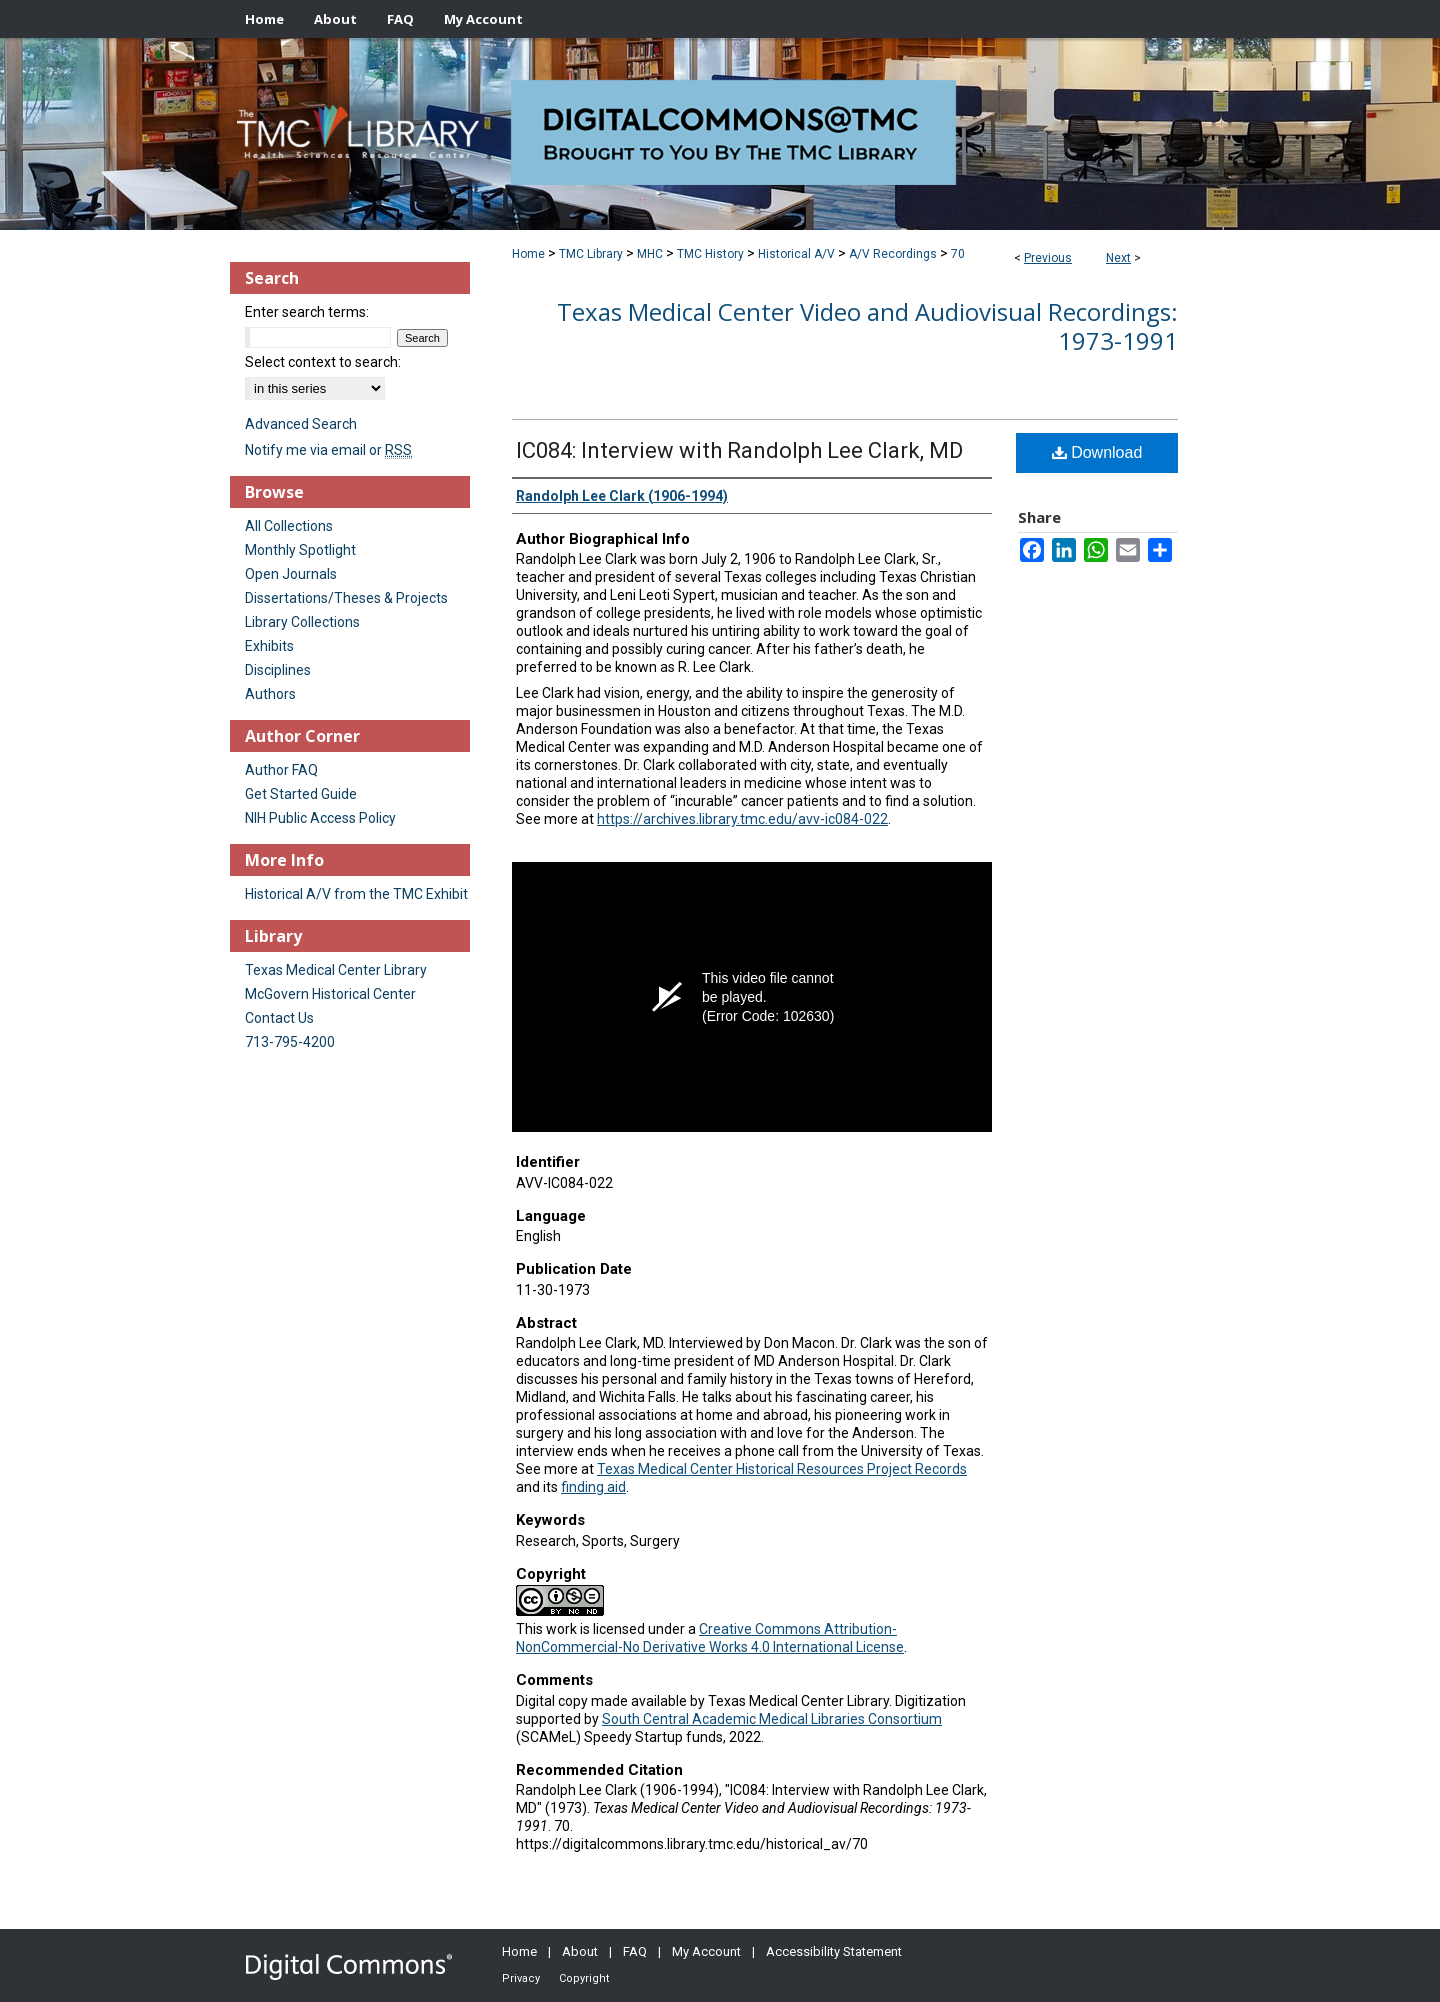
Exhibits (269, 646)
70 (958, 254)
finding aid (593, 1487)
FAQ (635, 1951)
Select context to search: (323, 362)
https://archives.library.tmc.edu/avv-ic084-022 (742, 819)
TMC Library (591, 254)
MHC (650, 254)
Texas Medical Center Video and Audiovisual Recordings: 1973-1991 (867, 326)
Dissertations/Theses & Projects (346, 598)
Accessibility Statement (834, 1951)
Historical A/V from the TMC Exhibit (356, 894)
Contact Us (279, 1018)
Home (528, 254)
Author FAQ (281, 770)
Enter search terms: (307, 312)
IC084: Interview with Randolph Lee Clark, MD (739, 450)
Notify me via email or (328, 450)
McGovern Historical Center (330, 994)
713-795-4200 (290, 1042)
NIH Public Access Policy (320, 818)
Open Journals (291, 574)
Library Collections (302, 622)
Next (1118, 258)
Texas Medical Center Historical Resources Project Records (782, 1469)
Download (1097, 452)
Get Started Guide (301, 794)
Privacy (521, 1978)
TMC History (710, 254)
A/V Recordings (893, 254)
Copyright (584, 1978)
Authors (270, 694)
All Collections (289, 526)
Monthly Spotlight (300, 550)
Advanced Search (301, 424)
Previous (1048, 258)
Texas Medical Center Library (336, 970)
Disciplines (278, 670)
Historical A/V (796, 254)
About (580, 1951)
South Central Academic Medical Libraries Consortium (772, 1719)
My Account (706, 1951)
